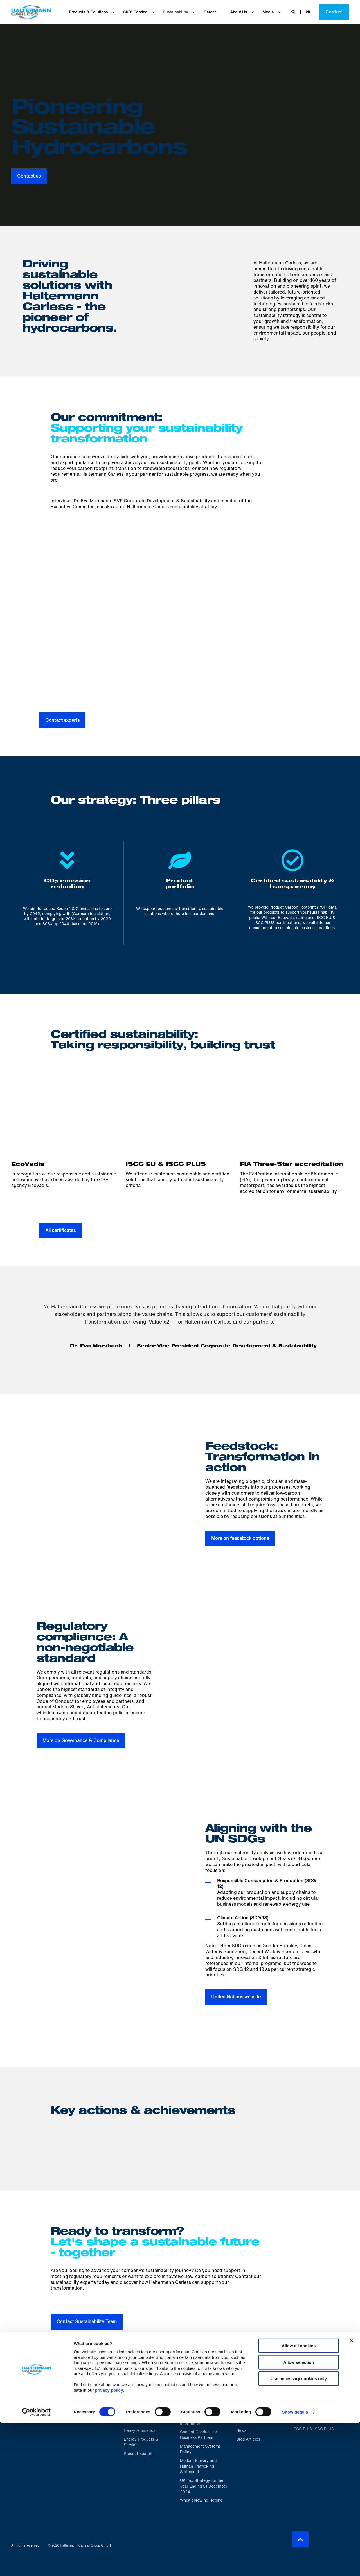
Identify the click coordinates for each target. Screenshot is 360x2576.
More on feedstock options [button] (240, 1538)
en (307, 11)
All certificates (60, 1230)
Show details (295, 2565)
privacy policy (109, 2543)
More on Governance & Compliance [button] (80, 1740)
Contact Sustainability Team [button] (87, 2321)
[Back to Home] (31, 12)
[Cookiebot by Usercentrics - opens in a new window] (36, 2565)
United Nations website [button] (236, 1996)
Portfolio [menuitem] (136, 2384)
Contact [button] (334, 11)
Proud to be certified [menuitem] (309, 2386)
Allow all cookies (299, 2498)
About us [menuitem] (249, 2384)
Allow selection (298, 2515)
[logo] (48, 2384)
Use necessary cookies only (299, 2531)
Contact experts (62, 720)
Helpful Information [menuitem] (196, 2386)
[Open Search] (293, 11)
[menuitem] (113, 12)
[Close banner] (351, 2493)
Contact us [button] (29, 176)
